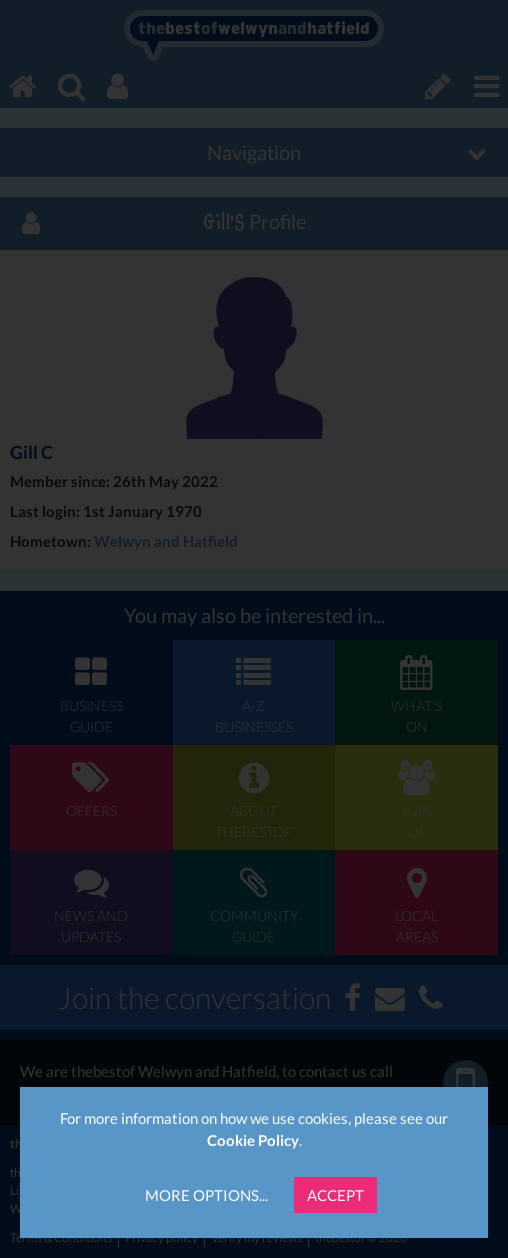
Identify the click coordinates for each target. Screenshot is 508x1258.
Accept (335, 1195)
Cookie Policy (253, 1140)
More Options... (206, 1195)
